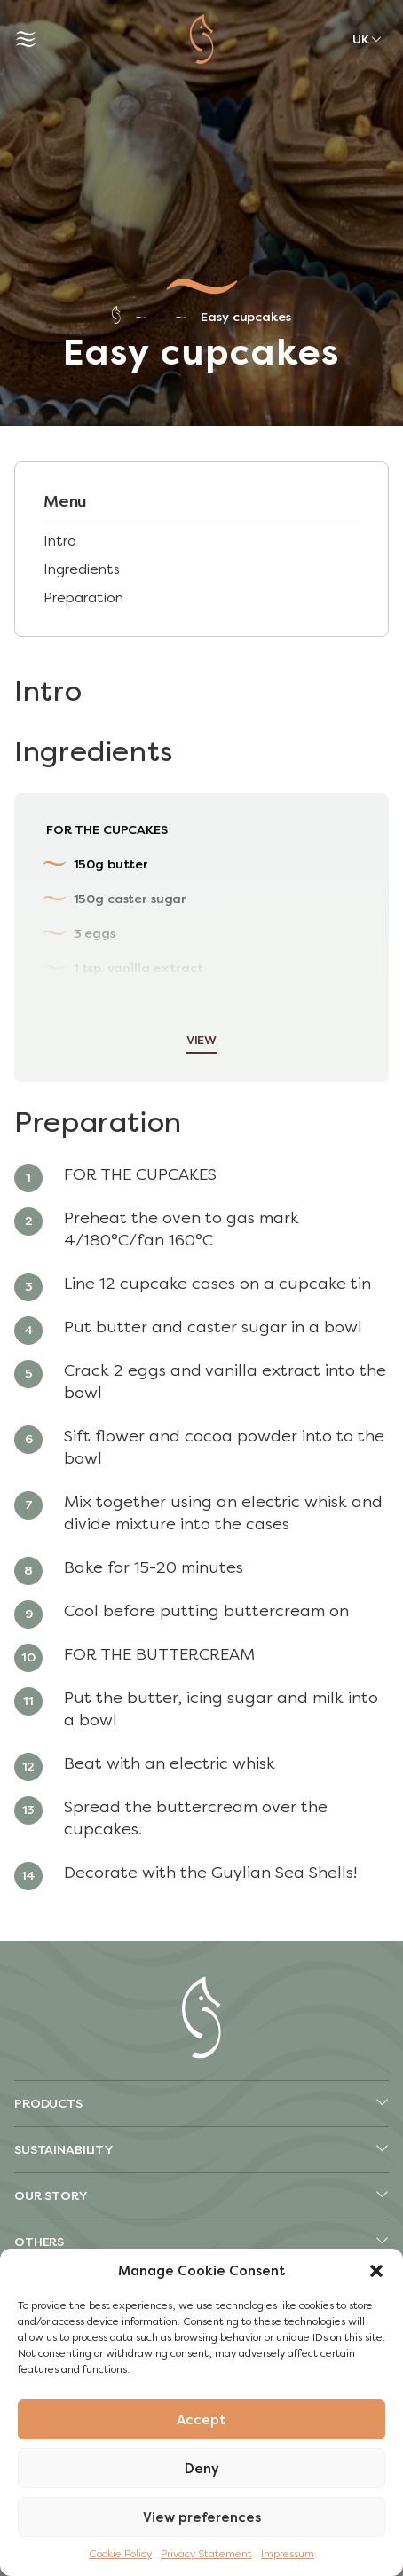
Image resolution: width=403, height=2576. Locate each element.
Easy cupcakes (245, 317)
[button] (376, 2271)
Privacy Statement (206, 2554)
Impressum (287, 2554)
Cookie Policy (120, 2554)
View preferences (202, 2517)
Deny (202, 2469)
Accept (201, 2420)
